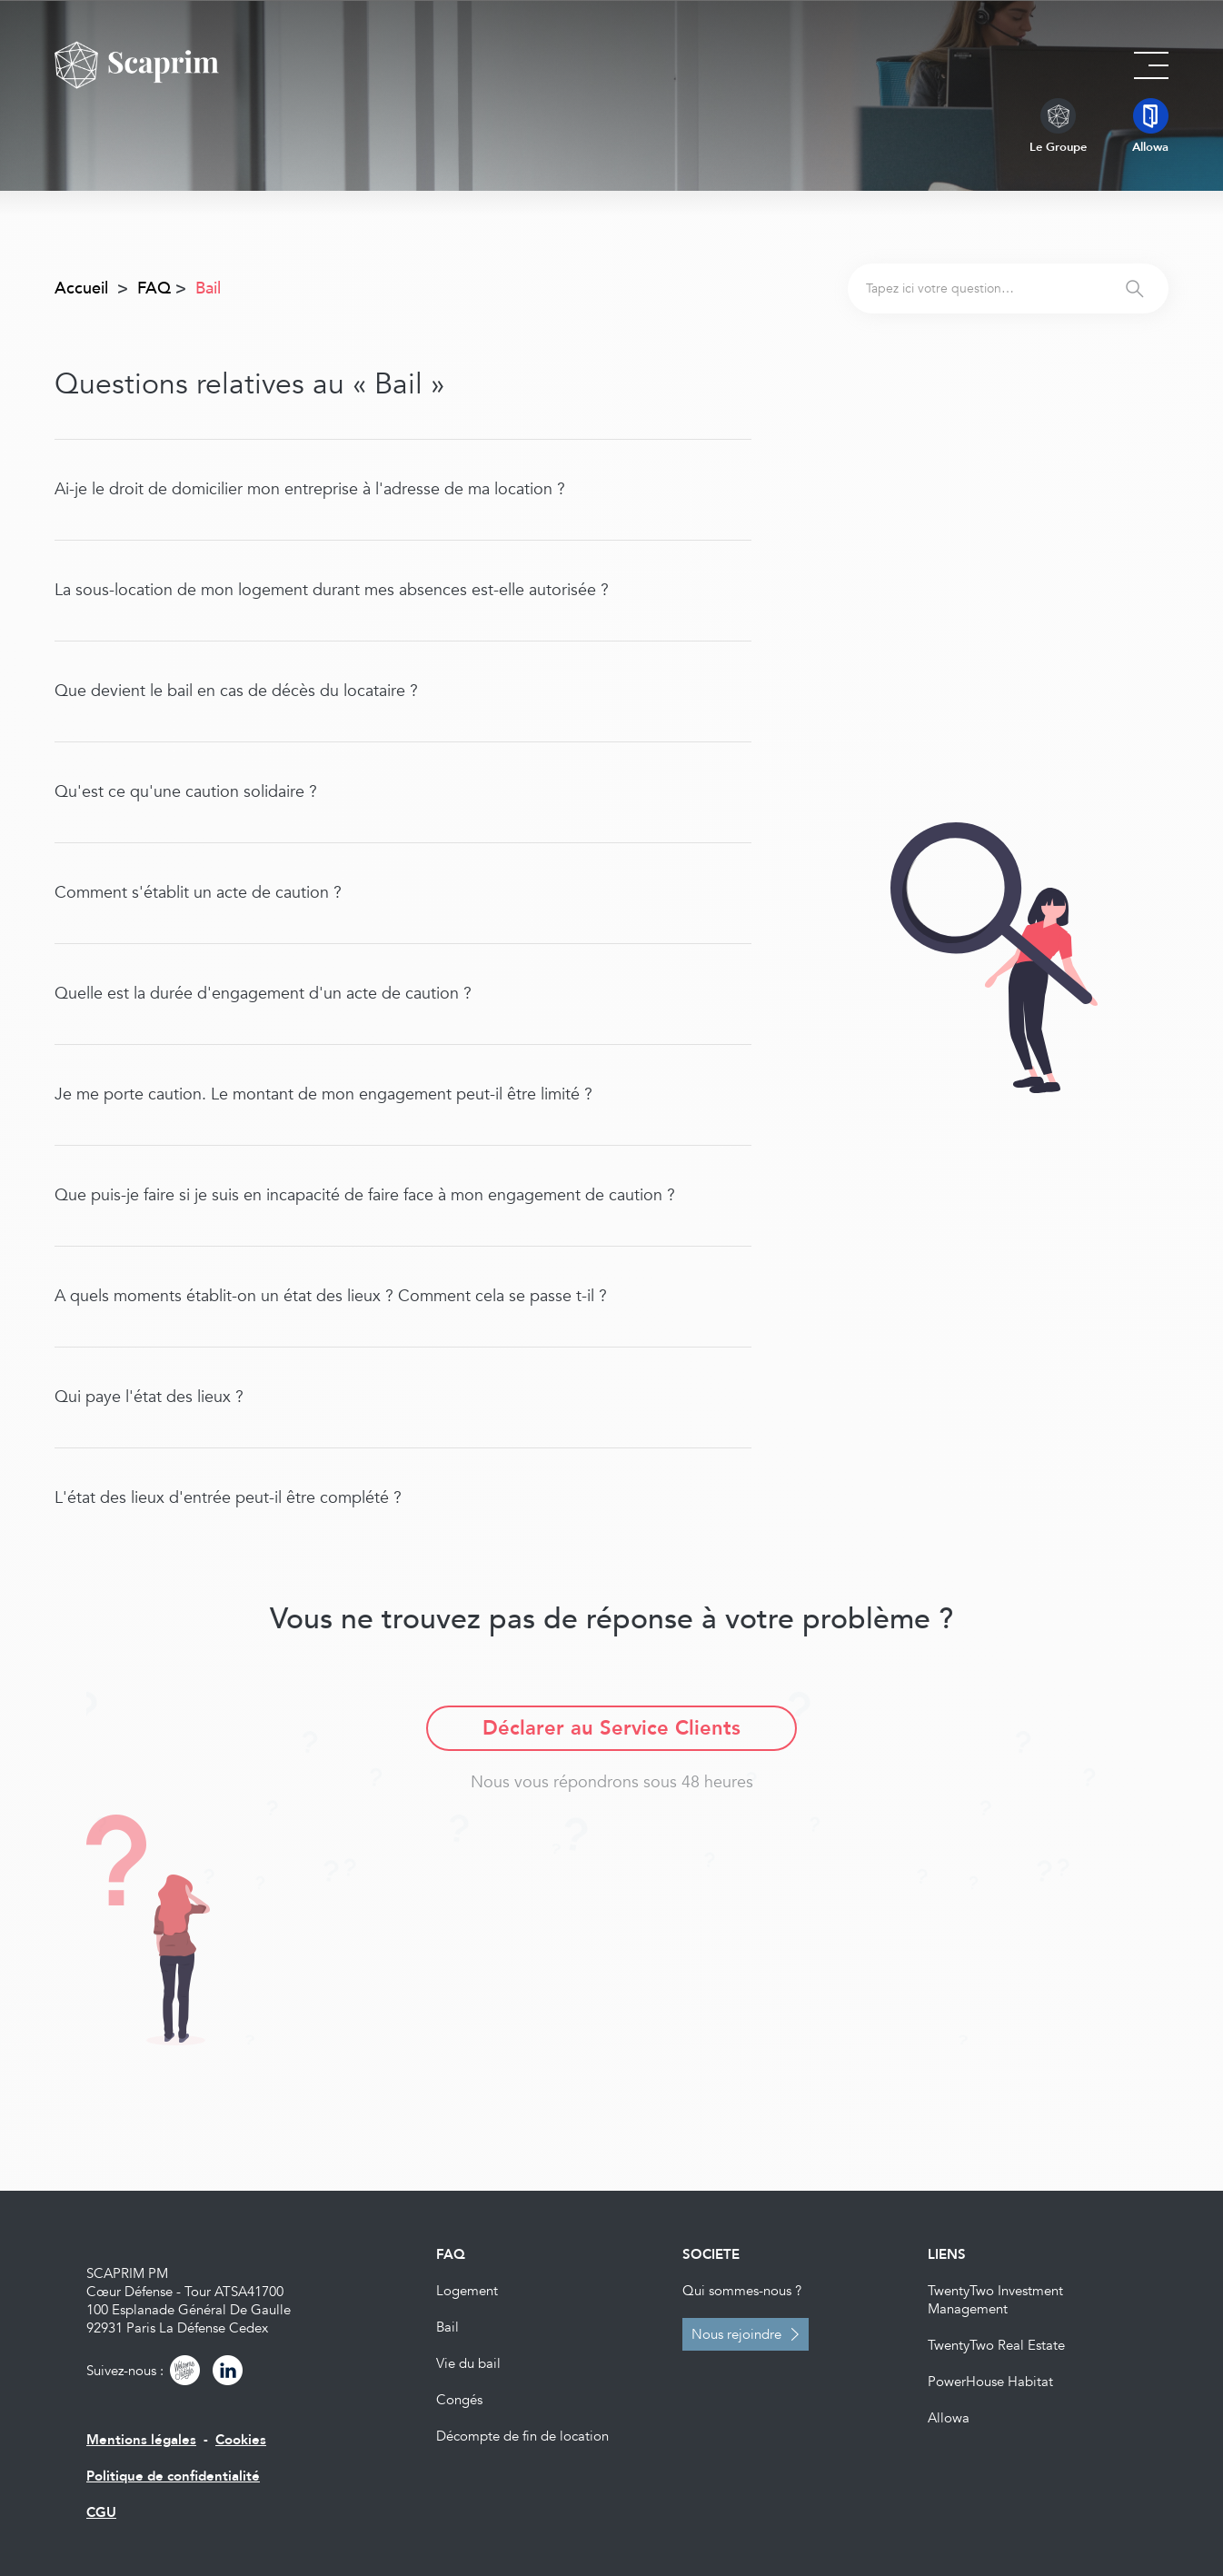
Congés (459, 2400)
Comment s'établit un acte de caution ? (198, 892)
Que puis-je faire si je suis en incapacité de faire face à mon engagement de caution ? (365, 1195)
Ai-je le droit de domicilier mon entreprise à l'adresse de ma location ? (310, 489)
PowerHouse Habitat (990, 2381)
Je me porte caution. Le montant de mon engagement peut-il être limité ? (323, 1094)
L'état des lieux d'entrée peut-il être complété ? (228, 1498)
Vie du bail (468, 2363)
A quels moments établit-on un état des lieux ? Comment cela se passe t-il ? (331, 1296)
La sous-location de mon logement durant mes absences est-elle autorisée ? (332, 590)
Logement (467, 2291)
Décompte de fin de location (522, 2436)
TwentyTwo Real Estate (996, 2345)
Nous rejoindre (736, 2334)
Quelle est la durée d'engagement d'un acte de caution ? (263, 993)
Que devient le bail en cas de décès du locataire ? (236, 691)
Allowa (948, 2418)
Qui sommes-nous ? (741, 2291)
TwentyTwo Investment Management (995, 2300)
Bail (447, 2327)
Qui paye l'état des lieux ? (149, 1397)
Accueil (81, 288)
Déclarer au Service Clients (611, 1728)
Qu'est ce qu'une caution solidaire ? (186, 792)
